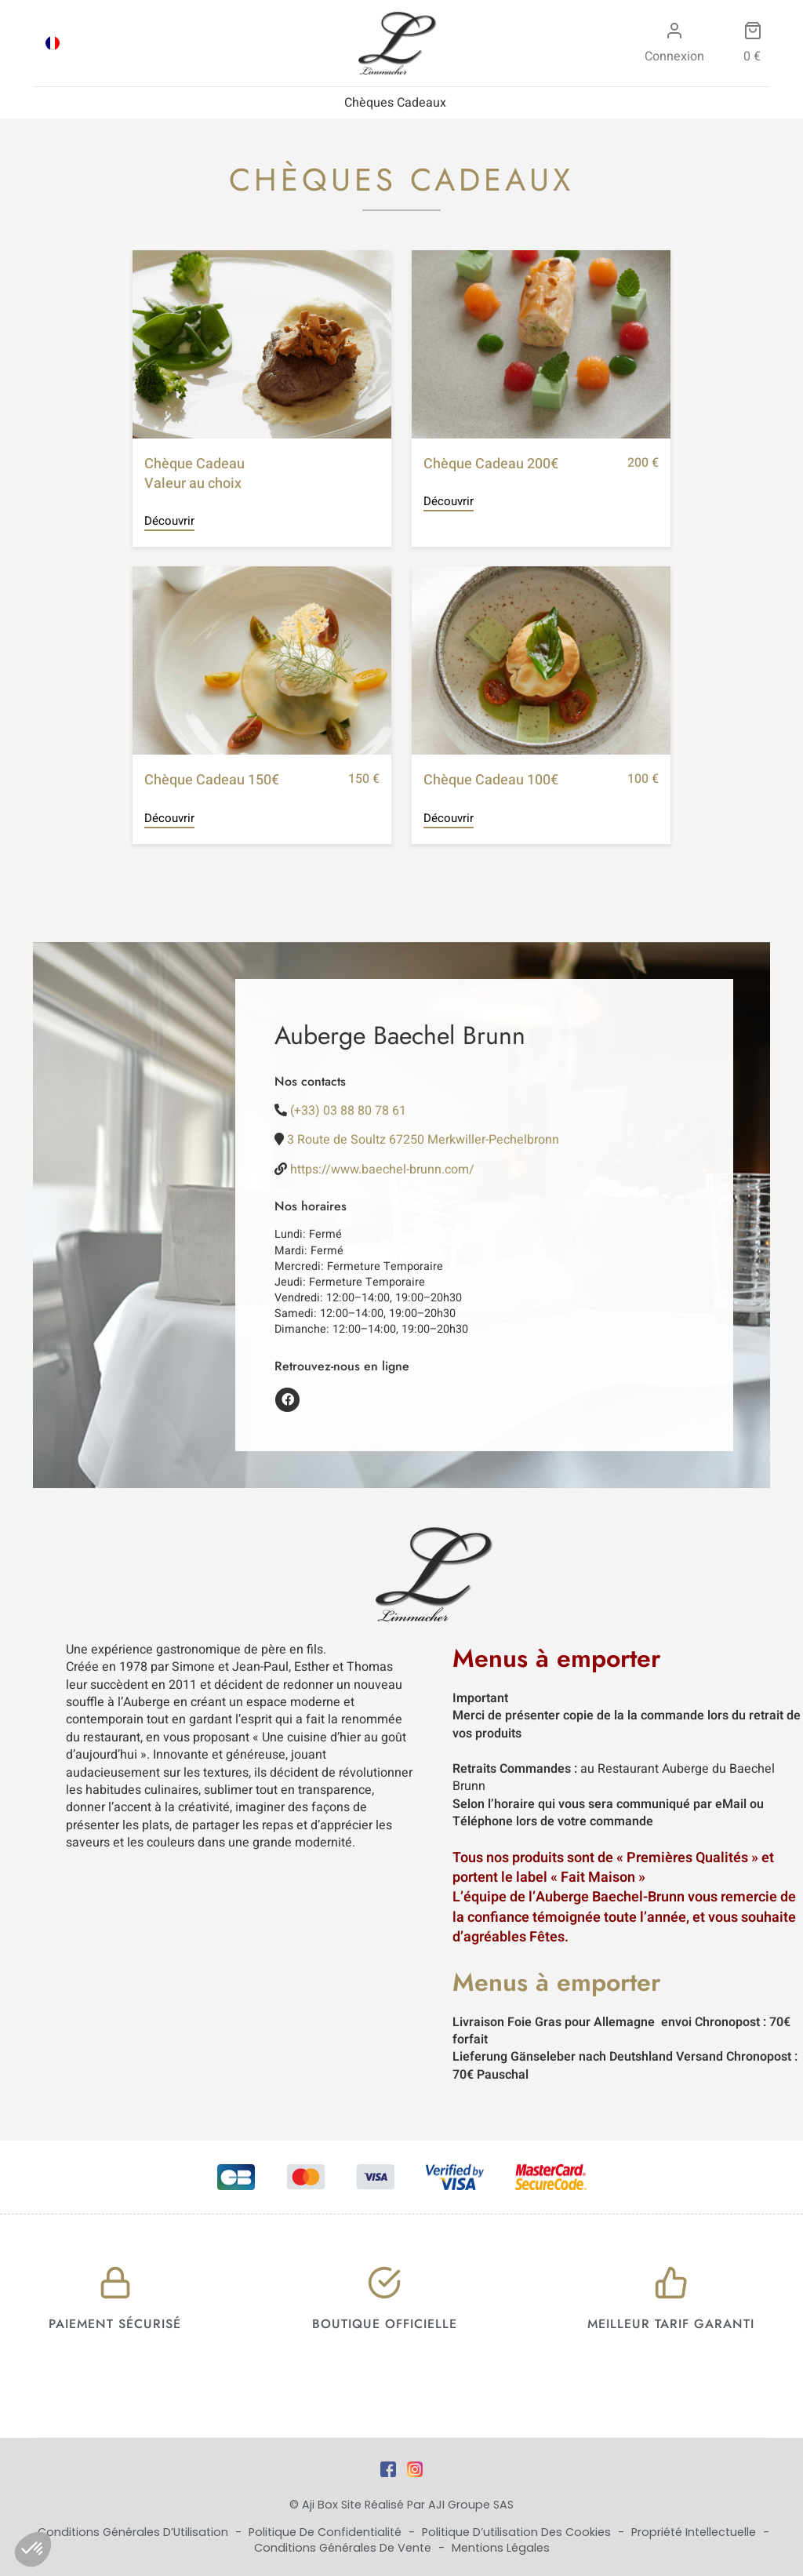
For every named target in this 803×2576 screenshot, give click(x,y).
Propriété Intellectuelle (695, 2532)
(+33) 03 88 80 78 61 (348, 1110)
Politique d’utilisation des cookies (518, 2532)
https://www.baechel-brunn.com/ (382, 1169)
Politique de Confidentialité (327, 2532)
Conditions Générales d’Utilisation (134, 2532)
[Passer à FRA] (52, 43)
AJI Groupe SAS (471, 2504)
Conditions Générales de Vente (344, 2548)
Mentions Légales (501, 2548)
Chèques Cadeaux (395, 102)
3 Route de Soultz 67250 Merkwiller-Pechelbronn (423, 1139)
